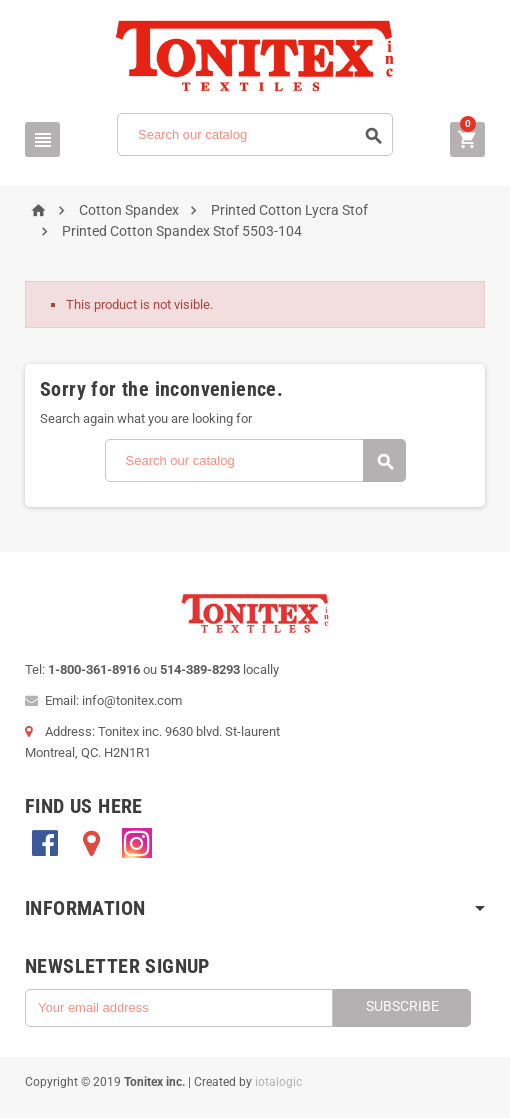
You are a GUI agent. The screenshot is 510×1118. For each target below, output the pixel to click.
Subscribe (402, 1006)
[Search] (255, 134)
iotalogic (278, 1082)
